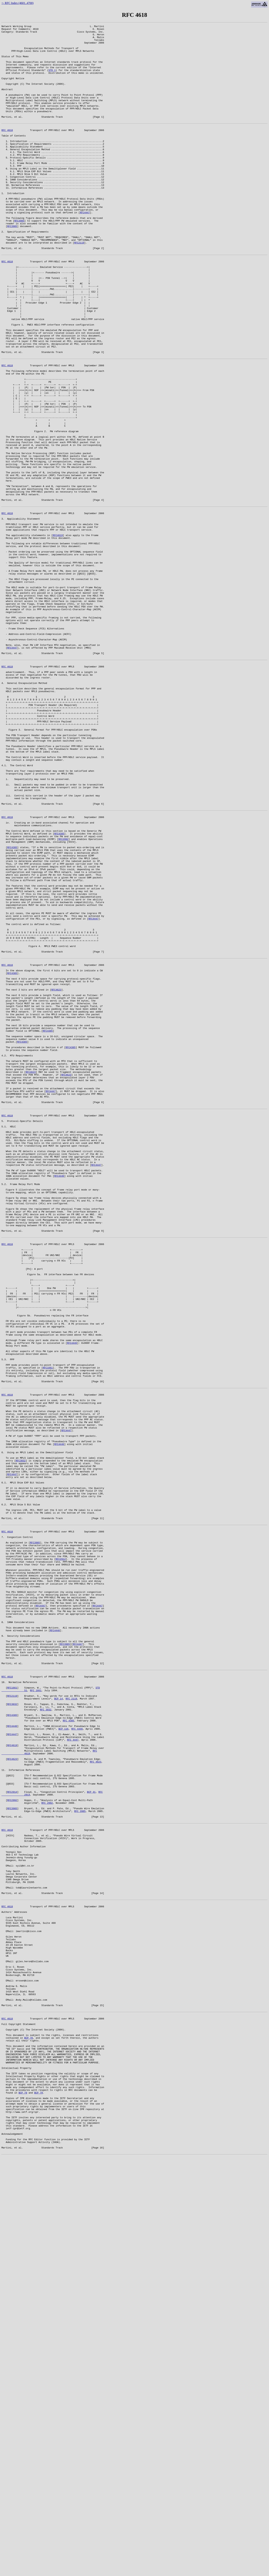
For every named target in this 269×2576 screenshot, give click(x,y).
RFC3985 (19, 259)
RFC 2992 (47, 2146)
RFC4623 (56, 1175)
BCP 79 (38, 2491)
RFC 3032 (45, 2034)
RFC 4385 (68, 2047)
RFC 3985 (80, 2156)
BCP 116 (63, 2057)
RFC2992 (63, 996)
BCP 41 (91, 2133)
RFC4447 (85, 249)
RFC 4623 (95, 2097)
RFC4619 (58, 633)
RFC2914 (61, 1854)
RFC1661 (48, 1627)
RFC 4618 (7, 150)
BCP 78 (28, 2425)
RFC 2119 (71, 2021)
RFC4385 (59, 989)
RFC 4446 (77, 2057)
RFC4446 (59, 1398)
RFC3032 (21, 1737)
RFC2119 (79, 285)
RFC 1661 (35, 2011)
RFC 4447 (72, 2070)
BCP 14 (58, 2021)
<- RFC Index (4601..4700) (17, 3)
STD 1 (52, 79)
